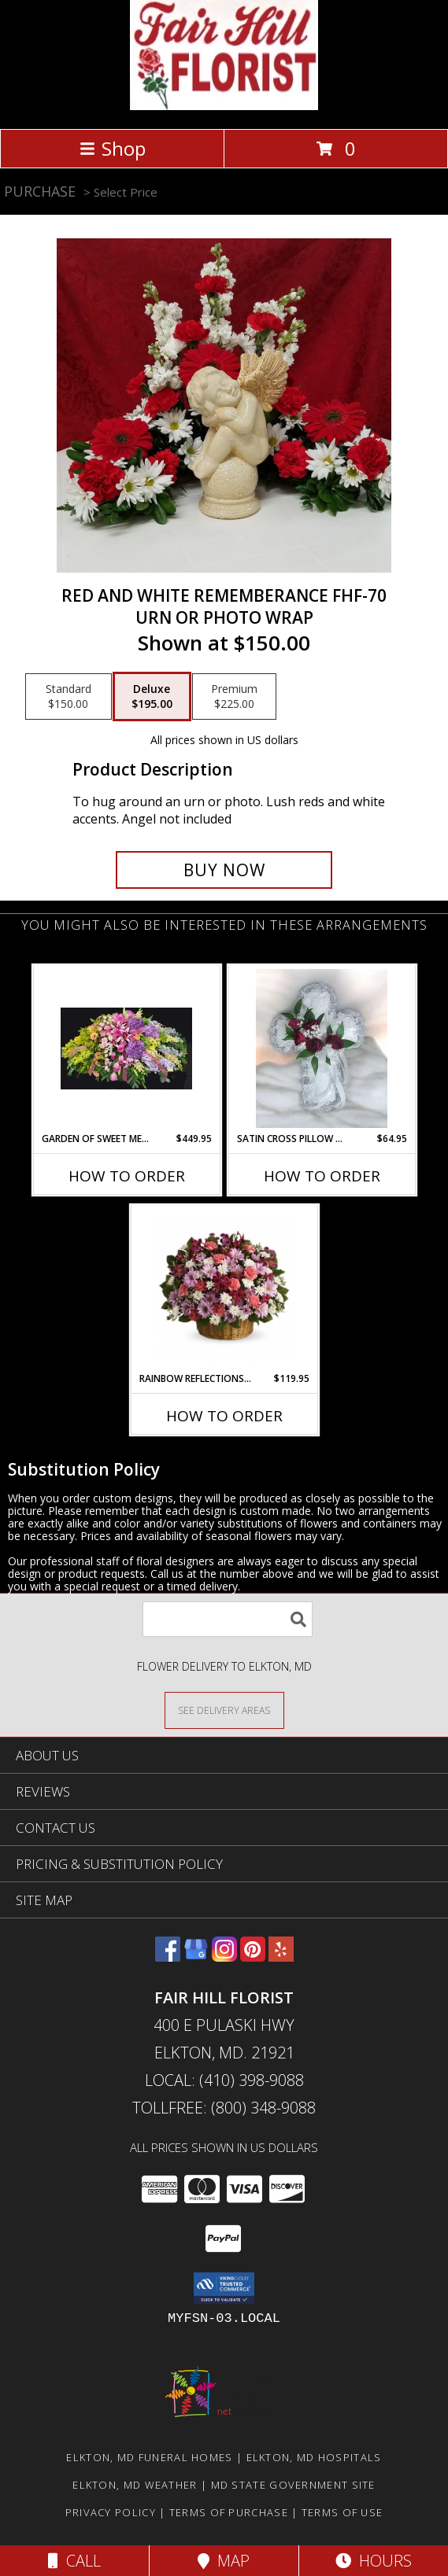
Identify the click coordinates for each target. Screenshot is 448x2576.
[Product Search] (228, 1619)
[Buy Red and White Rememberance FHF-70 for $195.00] (224, 870)
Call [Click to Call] (74, 2560)
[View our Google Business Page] (196, 1957)
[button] (224, 2288)
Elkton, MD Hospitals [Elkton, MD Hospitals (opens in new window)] (314, 2457)
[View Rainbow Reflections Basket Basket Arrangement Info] (224, 1289)
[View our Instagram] (224, 1957)
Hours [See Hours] (373, 2560)
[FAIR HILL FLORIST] (223, 105)
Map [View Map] (224, 2560)
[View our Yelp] (281, 1957)
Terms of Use (342, 2512)
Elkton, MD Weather (134, 2485)
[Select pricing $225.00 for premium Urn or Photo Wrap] (234, 697)
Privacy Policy (110, 2512)
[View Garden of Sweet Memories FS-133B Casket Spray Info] (126, 1048)
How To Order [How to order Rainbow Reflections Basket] (224, 1416)
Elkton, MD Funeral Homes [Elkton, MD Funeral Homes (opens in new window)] (149, 2457)
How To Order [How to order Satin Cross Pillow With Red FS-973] (322, 1176)
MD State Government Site (293, 2485)
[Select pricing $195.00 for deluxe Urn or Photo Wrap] (152, 697)
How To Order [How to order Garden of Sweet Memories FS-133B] (126, 1176)
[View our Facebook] (167, 1957)
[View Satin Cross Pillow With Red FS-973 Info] (321, 1048)
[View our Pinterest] (252, 1957)
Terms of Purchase (228, 2512)
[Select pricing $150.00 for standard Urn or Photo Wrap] (68, 697)
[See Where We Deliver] (224, 1709)
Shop (113, 148)
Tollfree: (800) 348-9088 (224, 2107)
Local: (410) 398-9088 (224, 2080)
